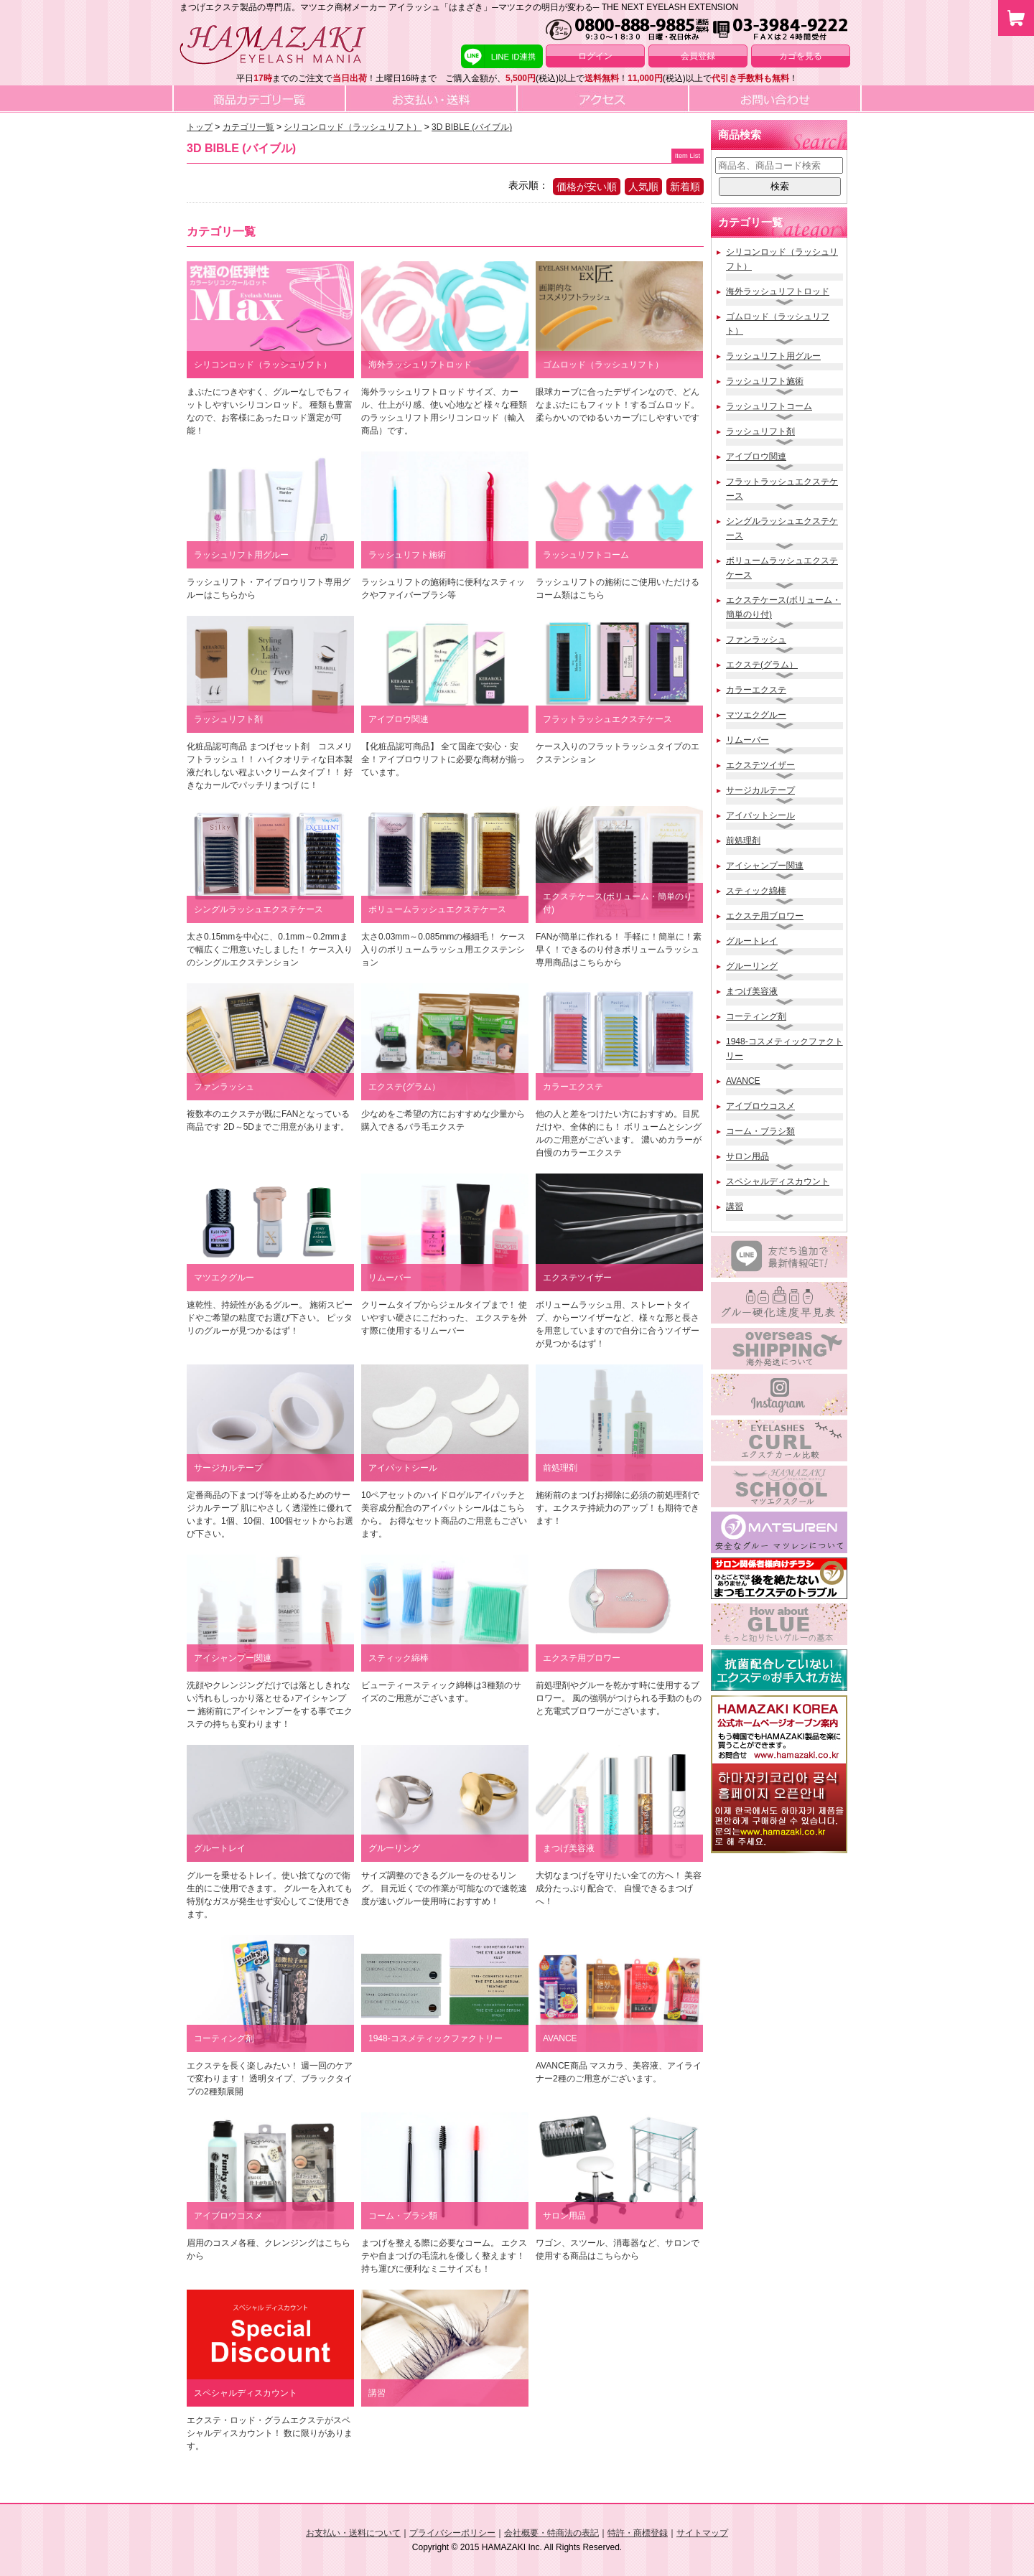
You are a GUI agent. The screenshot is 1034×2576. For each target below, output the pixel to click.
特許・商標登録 (637, 2533)
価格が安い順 (586, 186)
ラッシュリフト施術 (765, 381)
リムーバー (747, 740)
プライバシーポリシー (452, 2533)
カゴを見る (800, 56)
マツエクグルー (756, 715)
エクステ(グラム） (762, 665)
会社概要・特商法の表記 (551, 2533)
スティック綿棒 (756, 891)
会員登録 (698, 56)
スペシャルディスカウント (777, 1181)
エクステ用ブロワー (765, 916)
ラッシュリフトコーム (769, 406)
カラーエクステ (756, 690)
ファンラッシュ (756, 639)
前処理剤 (743, 840)
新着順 (685, 186)
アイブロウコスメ (760, 1106)
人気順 (643, 186)
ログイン (595, 56)
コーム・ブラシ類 (760, 1131)
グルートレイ (752, 941)
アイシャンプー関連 (765, 866)
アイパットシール (760, 815)
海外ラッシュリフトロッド (777, 291)
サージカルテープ (760, 790)
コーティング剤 (756, 1016)
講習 (734, 1207)
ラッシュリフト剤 (760, 431)
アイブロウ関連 (756, 456)
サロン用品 (747, 1156)
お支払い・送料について (353, 2533)
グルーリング (752, 966)
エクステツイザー (760, 765)
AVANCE (743, 1081)
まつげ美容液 (752, 991)
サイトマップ (702, 2533)
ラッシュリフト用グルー (773, 356)
